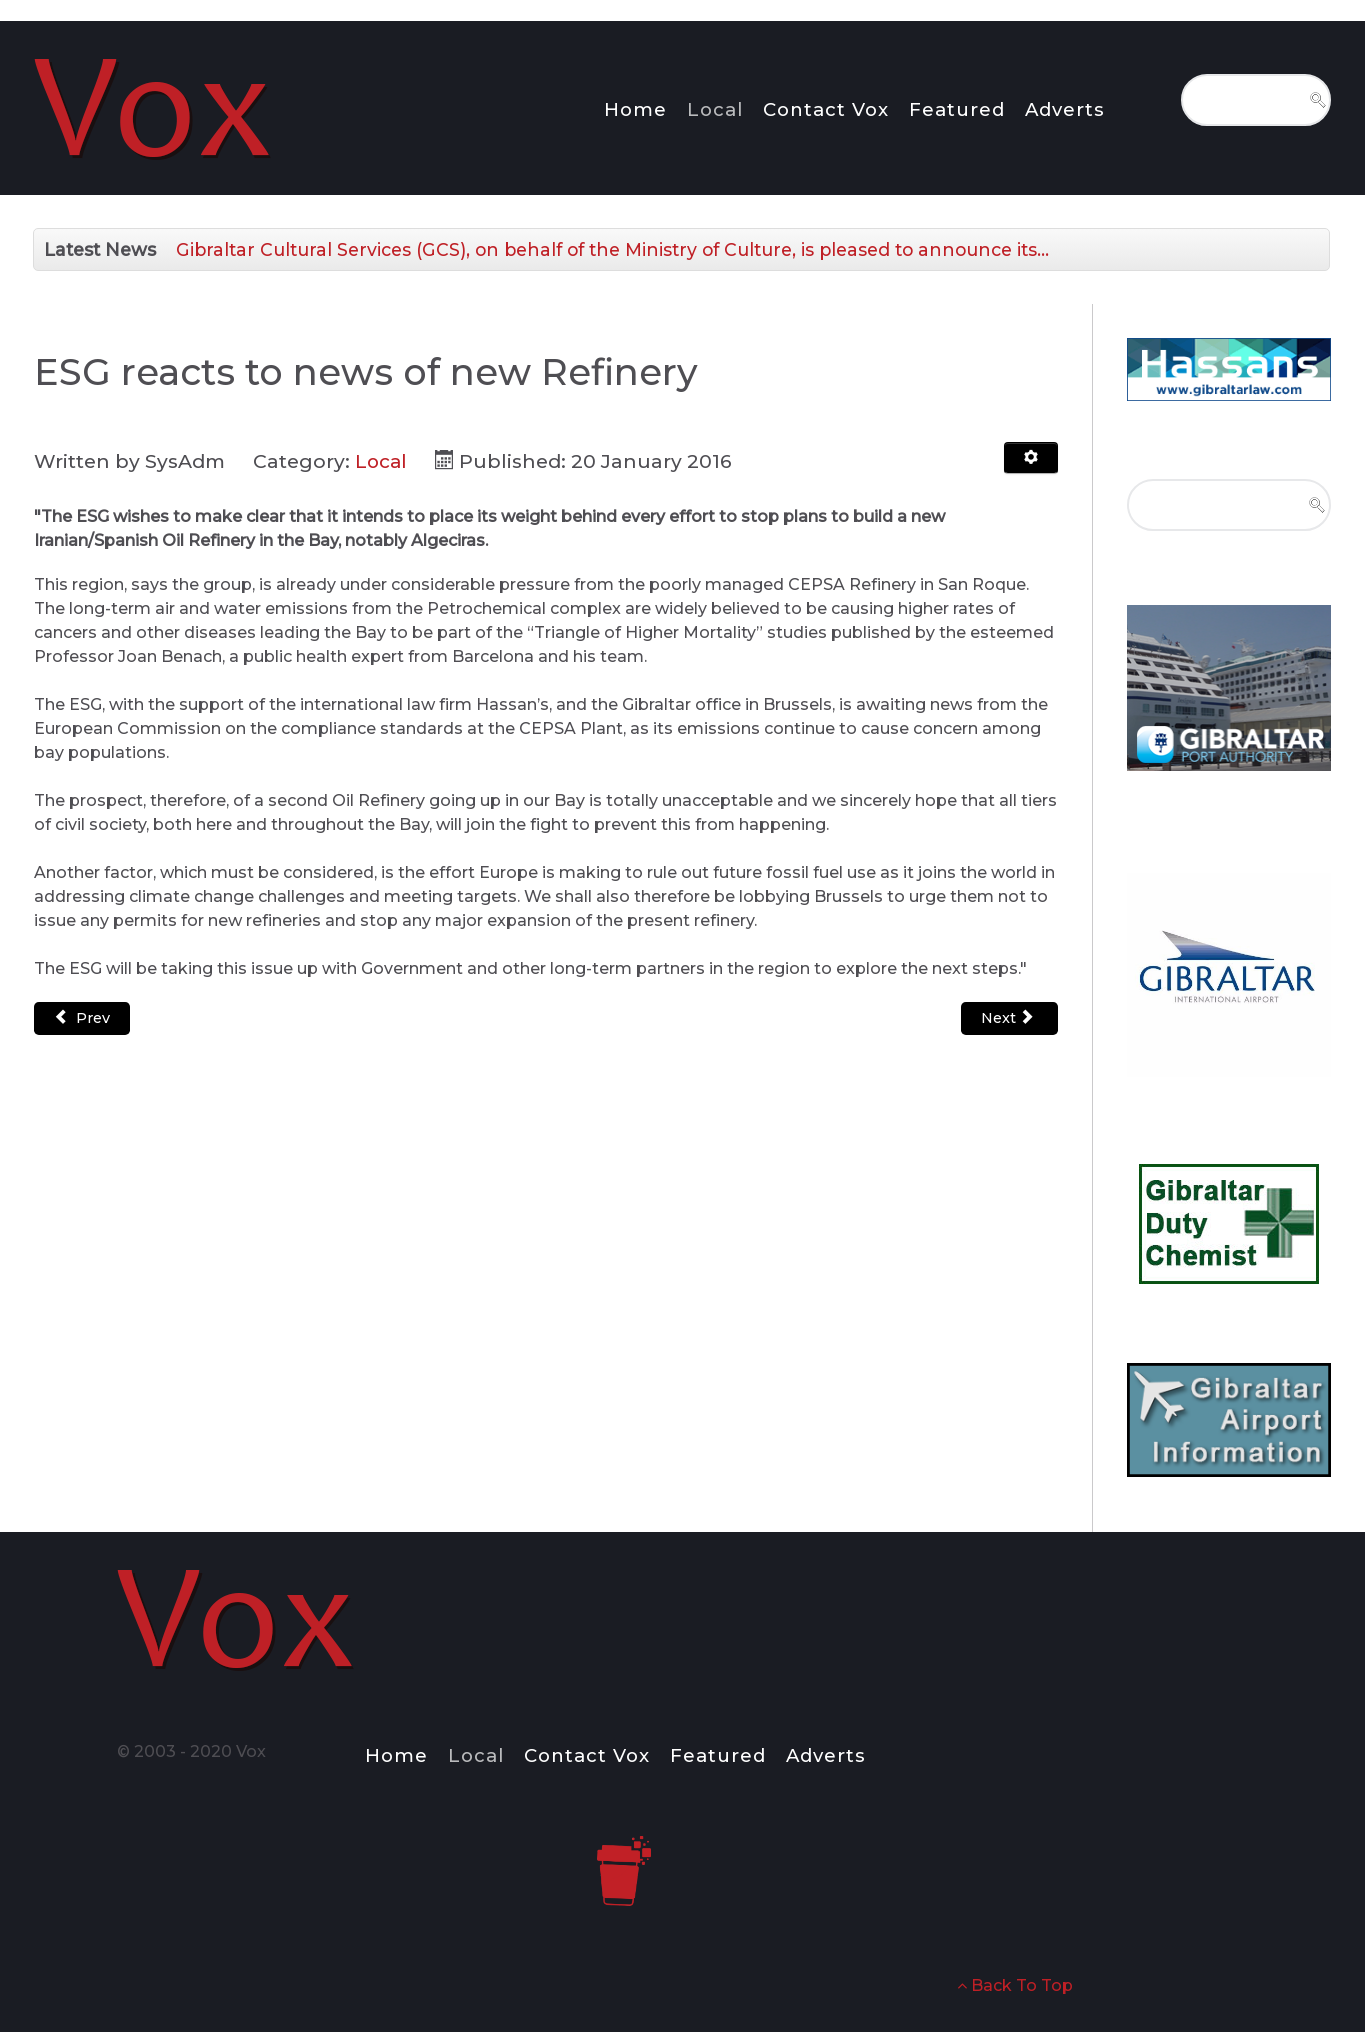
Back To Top (1015, 1985)
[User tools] (1031, 458)
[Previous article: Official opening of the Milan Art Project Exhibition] (82, 1018)
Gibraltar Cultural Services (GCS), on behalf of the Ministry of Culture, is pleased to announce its (612, 249)
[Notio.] (155, 104)
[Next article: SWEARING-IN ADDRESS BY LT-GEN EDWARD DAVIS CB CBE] (1009, 1018)
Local (382, 461)
